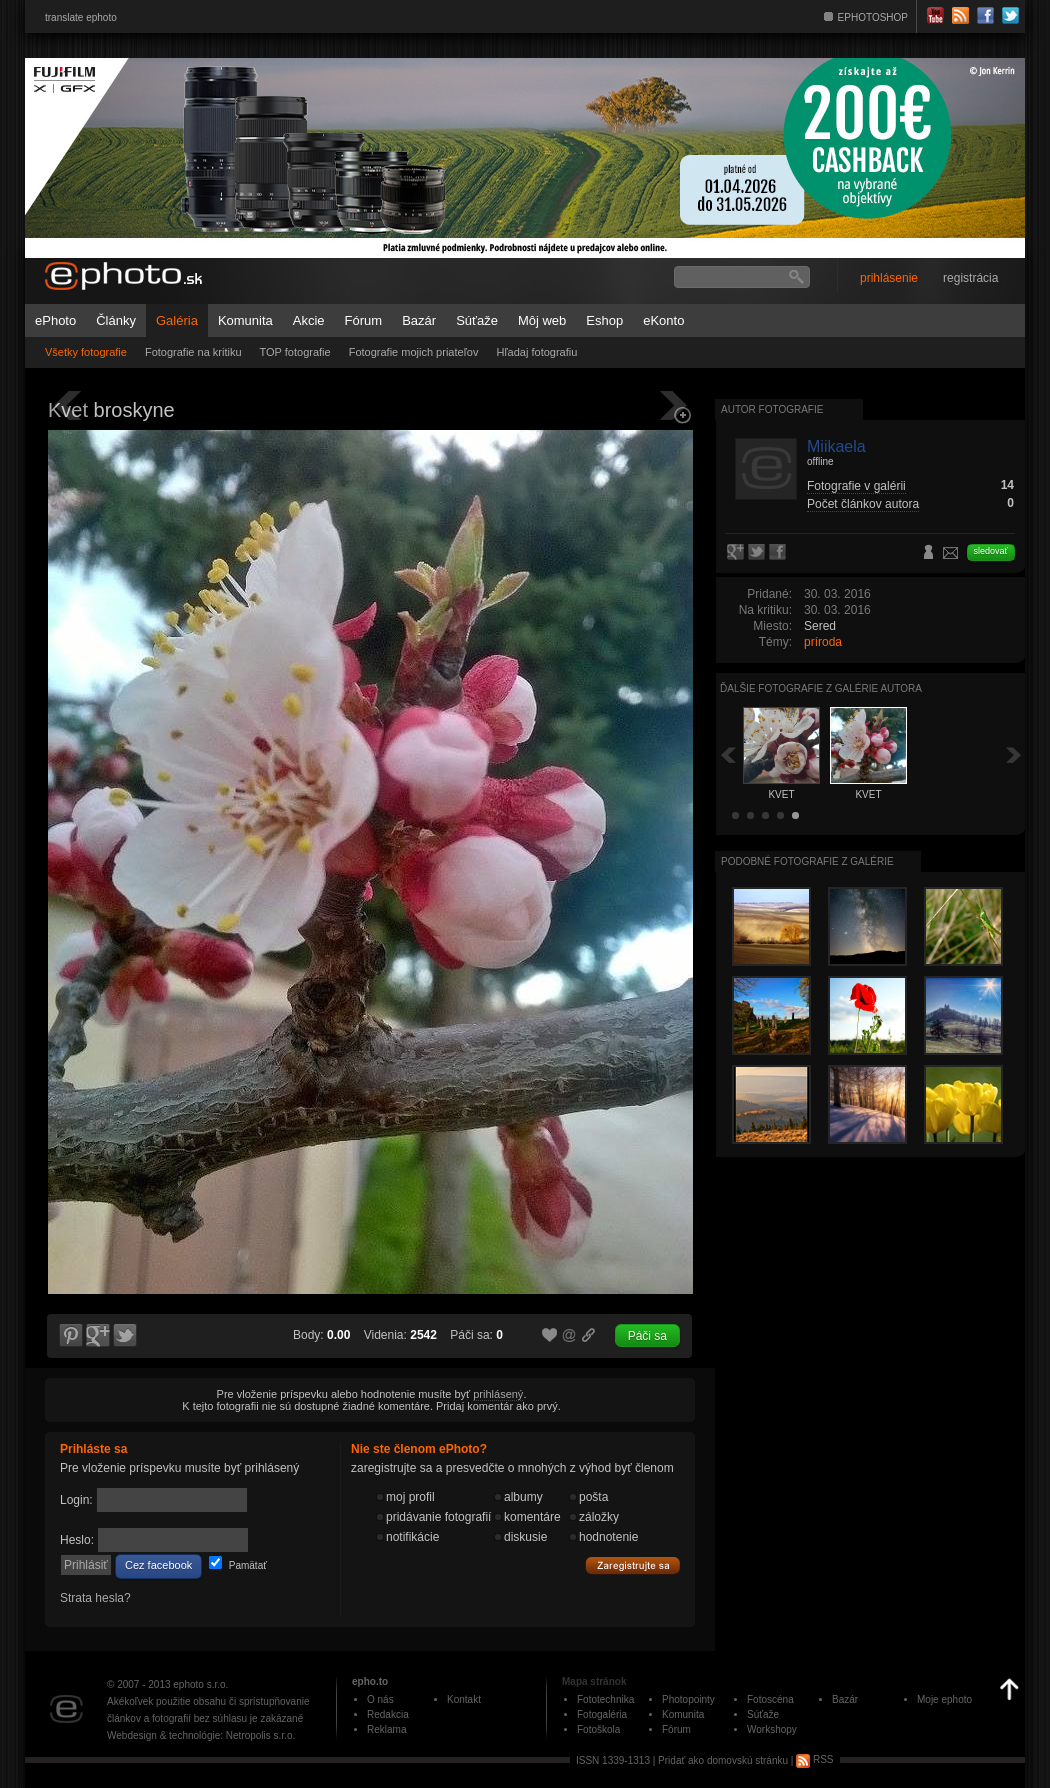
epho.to (370, 1681)
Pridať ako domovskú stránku (723, 1759)
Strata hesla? (95, 1598)
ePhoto (55, 320)
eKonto (663, 320)
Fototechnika (605, 1699)
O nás (380, 1699)
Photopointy (688, 1699)
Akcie (309, 320)
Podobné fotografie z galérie (807, 861)
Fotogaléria (602, 1714)
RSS (814, 1759)
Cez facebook (158, 1565)
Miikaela (836, 446)
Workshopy (772, 1729)
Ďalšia (1014, 754)
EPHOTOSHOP (873, 17)
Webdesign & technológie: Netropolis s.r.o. (201, 1735)
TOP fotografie (295, 352)
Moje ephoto (944, 1699)
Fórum (364, 320)
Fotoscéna (770, 1699)
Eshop (604, 320)
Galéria (177, 320)
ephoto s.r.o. (200, 1684)
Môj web (542, 320)
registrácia (970, 278)
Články (116, 320)
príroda (823, 642)
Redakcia (388, 1714)
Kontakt (464, 1699)
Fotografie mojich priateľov (414, 352)
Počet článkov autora (863, 504)
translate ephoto (81, 17)
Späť (728, 754)
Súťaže (477, 320)
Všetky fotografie (86, 352)
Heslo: (77, 1540)
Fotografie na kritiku (193, 352)
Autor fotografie (772, 409)
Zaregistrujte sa (633, 1566)
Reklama (386, 1729)
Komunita (245, 320)
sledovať (991, 551)
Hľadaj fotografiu (536, 352)
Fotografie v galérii (856, 486)
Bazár (419, 320)
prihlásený (498, 1394)
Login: (76, 1500)
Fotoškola (598, 1729)
